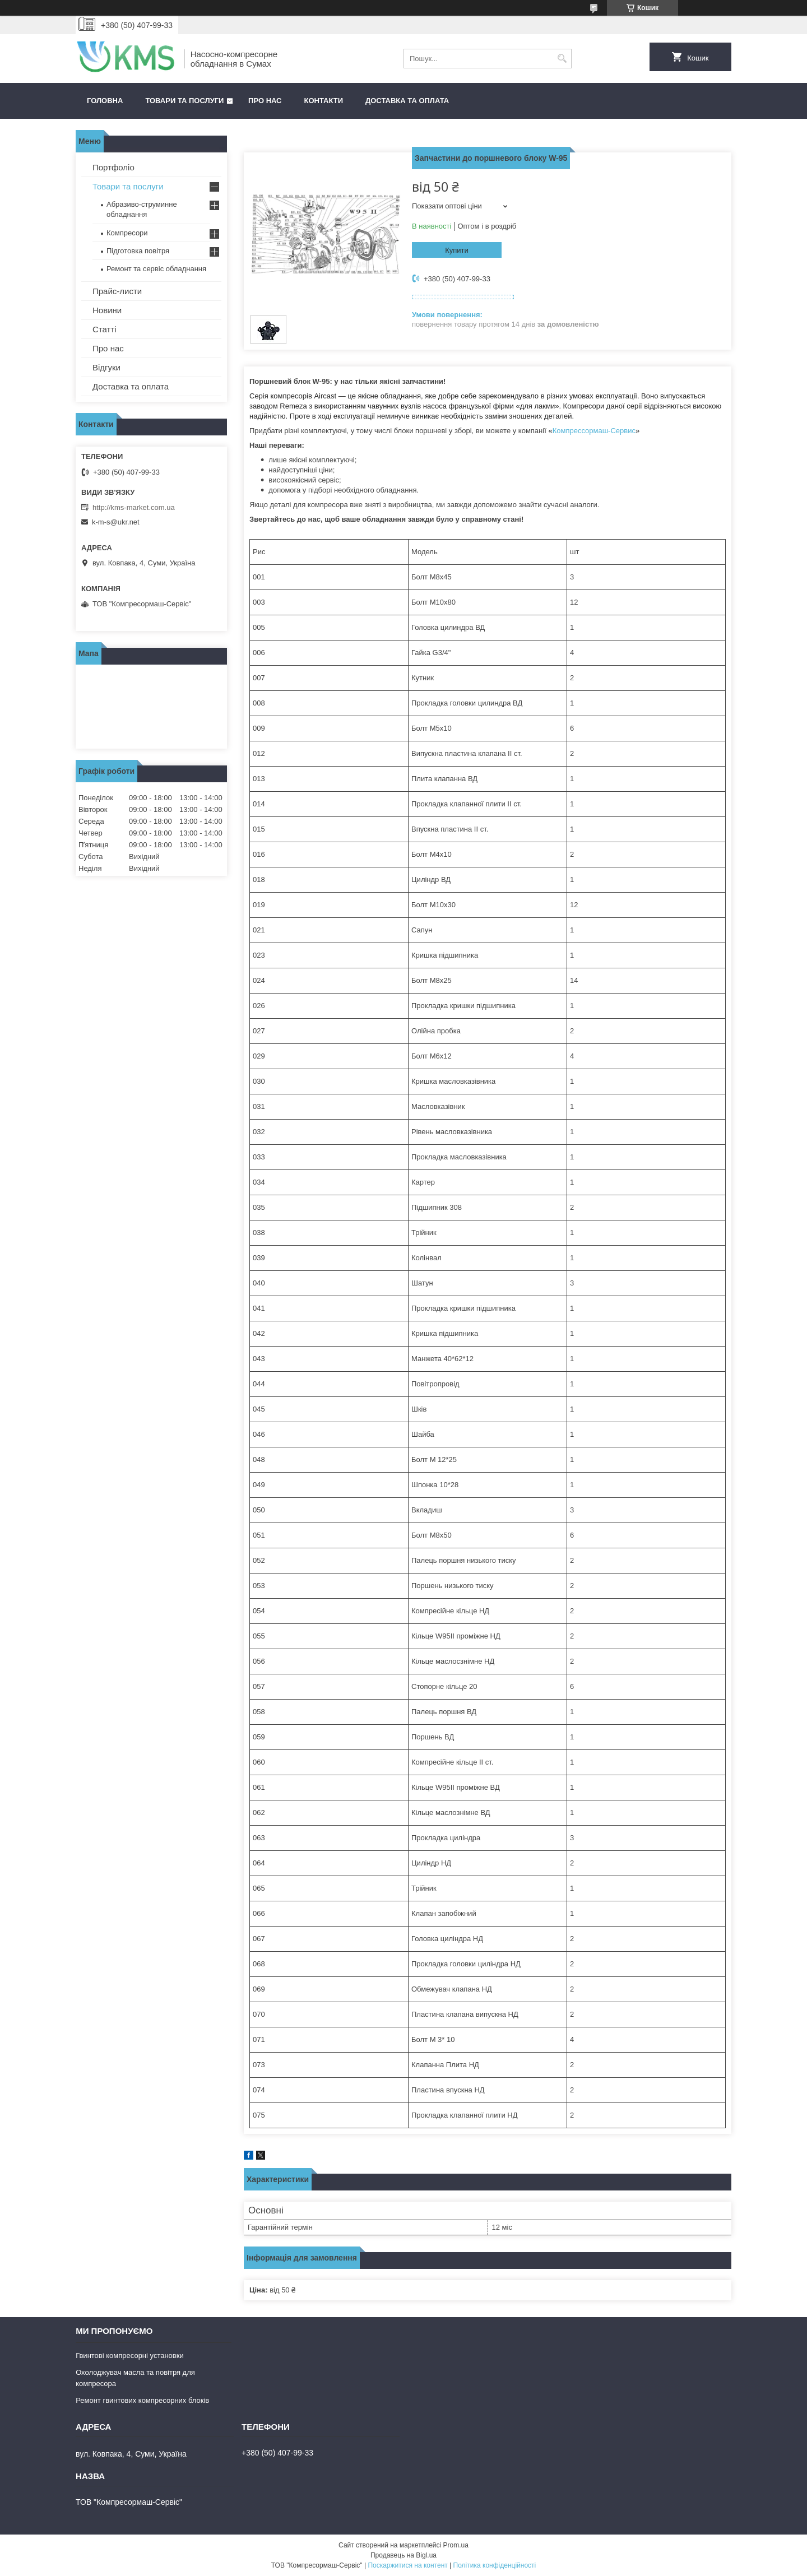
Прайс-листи (117, 291)
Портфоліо (113, 167)
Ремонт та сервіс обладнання (156, 268)
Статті (104, 329)
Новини (107, 310)
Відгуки (106, 367)
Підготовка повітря (137, 251)
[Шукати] (562, 58)
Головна (105, 100)
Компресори (127, 233)
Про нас (264, 100)
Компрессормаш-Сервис (594, 430)
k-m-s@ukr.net (116, 522)
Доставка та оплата (407, 100)
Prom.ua (456, 2545)
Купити (457, 250)
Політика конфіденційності (494, 2565)
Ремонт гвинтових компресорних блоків (142, 2400)
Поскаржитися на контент (407, 2565)
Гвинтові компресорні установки (130, 2355)
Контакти (324, 100)
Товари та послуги (184, 100)
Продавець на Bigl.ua (403, 2555)
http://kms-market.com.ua (133, 507)
